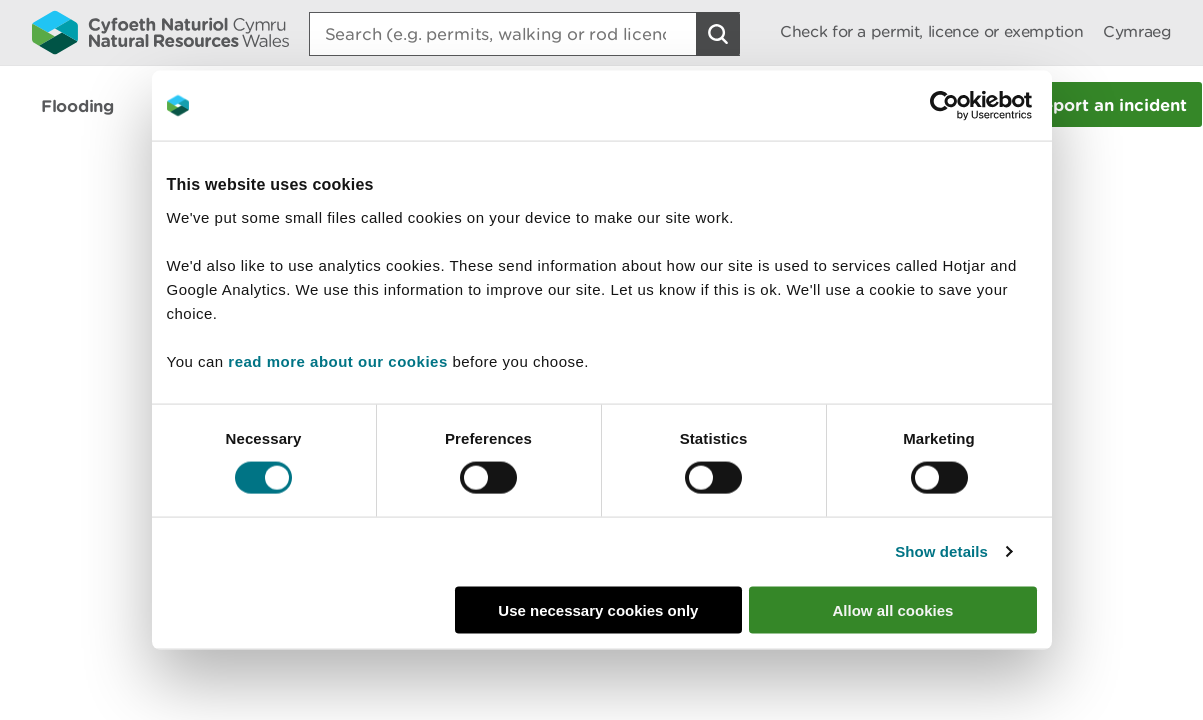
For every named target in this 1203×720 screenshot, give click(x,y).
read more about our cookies (337, 360)
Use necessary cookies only (598, 609)
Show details (941, 551)
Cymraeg (1137, 31)
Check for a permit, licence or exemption (931, 31)
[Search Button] (718, 34)
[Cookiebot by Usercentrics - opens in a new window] (979, 106)
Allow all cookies (893, 609)
